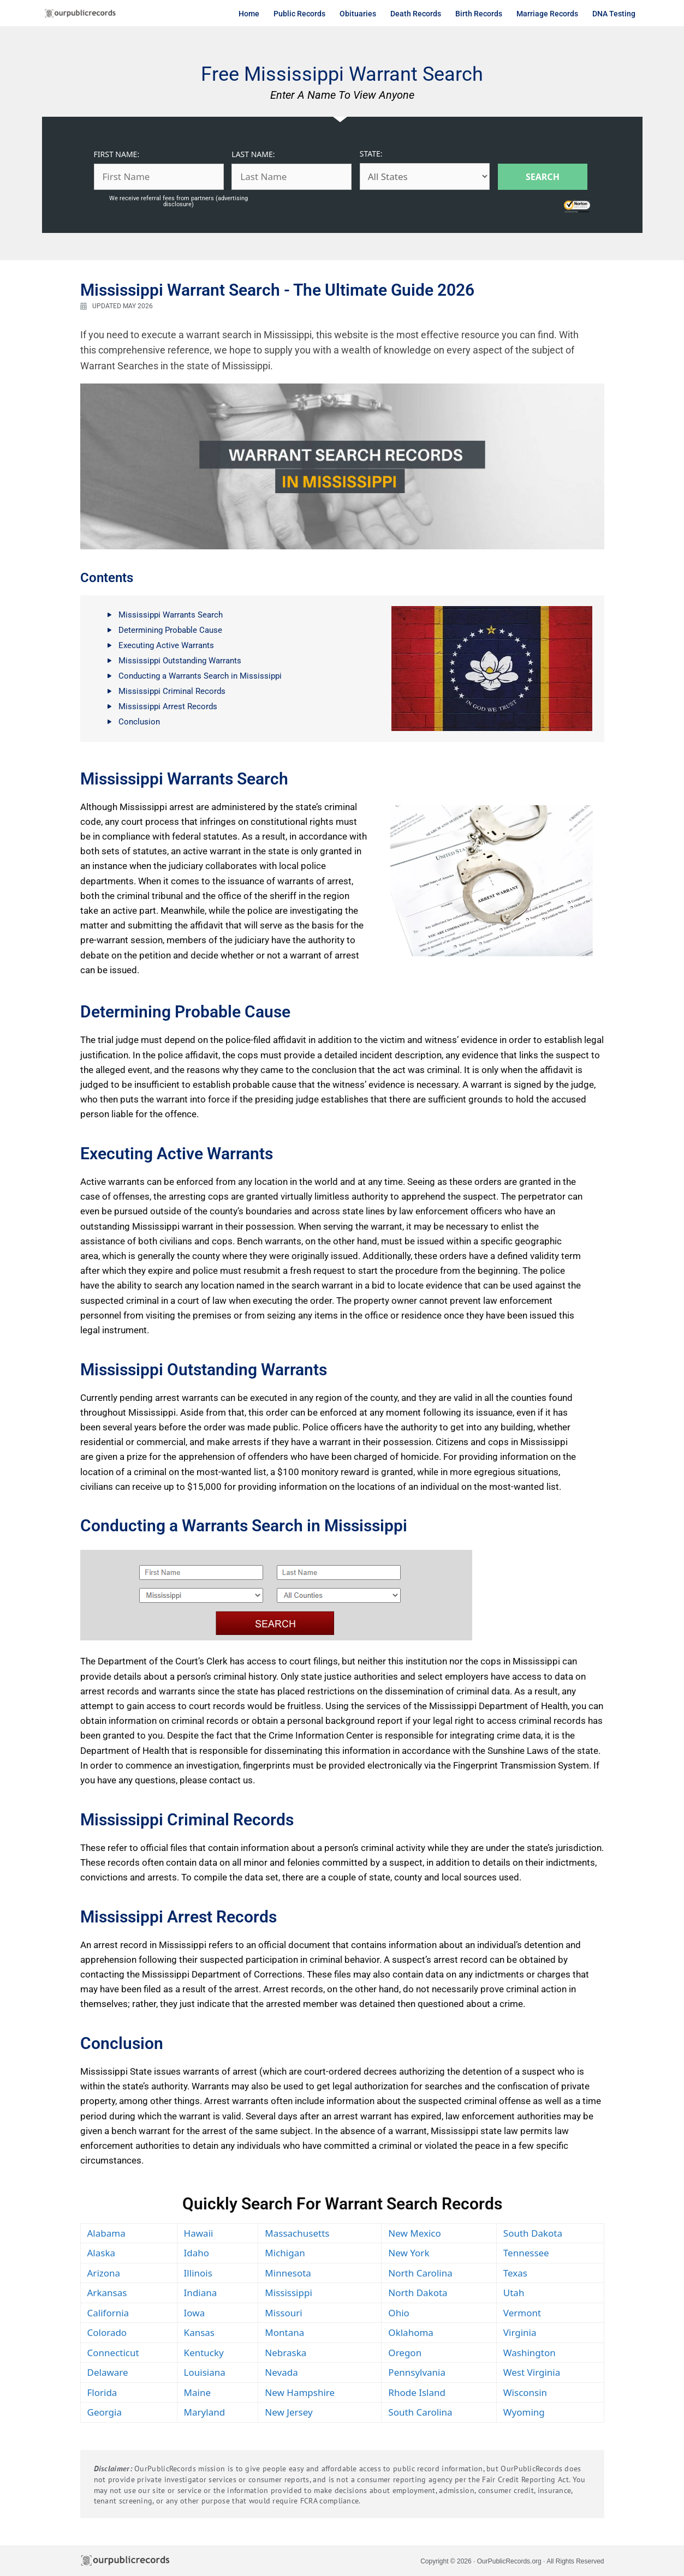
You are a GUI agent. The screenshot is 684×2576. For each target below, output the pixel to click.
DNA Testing (613, 13)
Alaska (101, 2252)
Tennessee (526, 2252)
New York (408, 2252)
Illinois (198, 2273)
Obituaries (358, 13)
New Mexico (414, 2233)
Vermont (522, 2313)
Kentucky (204, 2352)
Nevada (281, 2372)
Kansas (199, 2332)
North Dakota (417, 2292)
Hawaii (198, 2233)
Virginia (520, 2332)
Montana (284, 2332)
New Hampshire (300, 2392)
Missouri (283, 2313)
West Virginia (531, 2372)
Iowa (194, 2313)
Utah (514, 2292)
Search (543, 177)
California (108, 2313)
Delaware (107, 2372)
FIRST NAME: (117, 154)
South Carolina (420, 2412)
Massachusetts (297, 2233)
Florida (102, 2392)
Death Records (415, 13)
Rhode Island (416, 2392)
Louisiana (204, 2372)
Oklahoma (410, 2332)
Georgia (104, 2412)
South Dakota (532, 2233)
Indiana (200, 2292)
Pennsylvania (416, 2372)
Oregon (404, 2352)
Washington (529, 2352)
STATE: (371, 153)
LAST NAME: (253, 154)
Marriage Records (547, 13)
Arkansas (107, 2292)
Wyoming (524, 2412)
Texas (515, 2273)
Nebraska (285, 2352)
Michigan (285, 2252)
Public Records (299, 13)
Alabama (106, 2233)
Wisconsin (525, 2392)
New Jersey (288, 2412)
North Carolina (420, 2273)
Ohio (398, 2313)
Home (249, 13)
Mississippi (288, 2292)
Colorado (107, 2332)
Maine (197, 2392)
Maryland (204, 2412)
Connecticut (113, 2352)
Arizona (104, 2273)
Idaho (197, 2252)
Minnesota (288, 2273)
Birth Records (478, 13)
